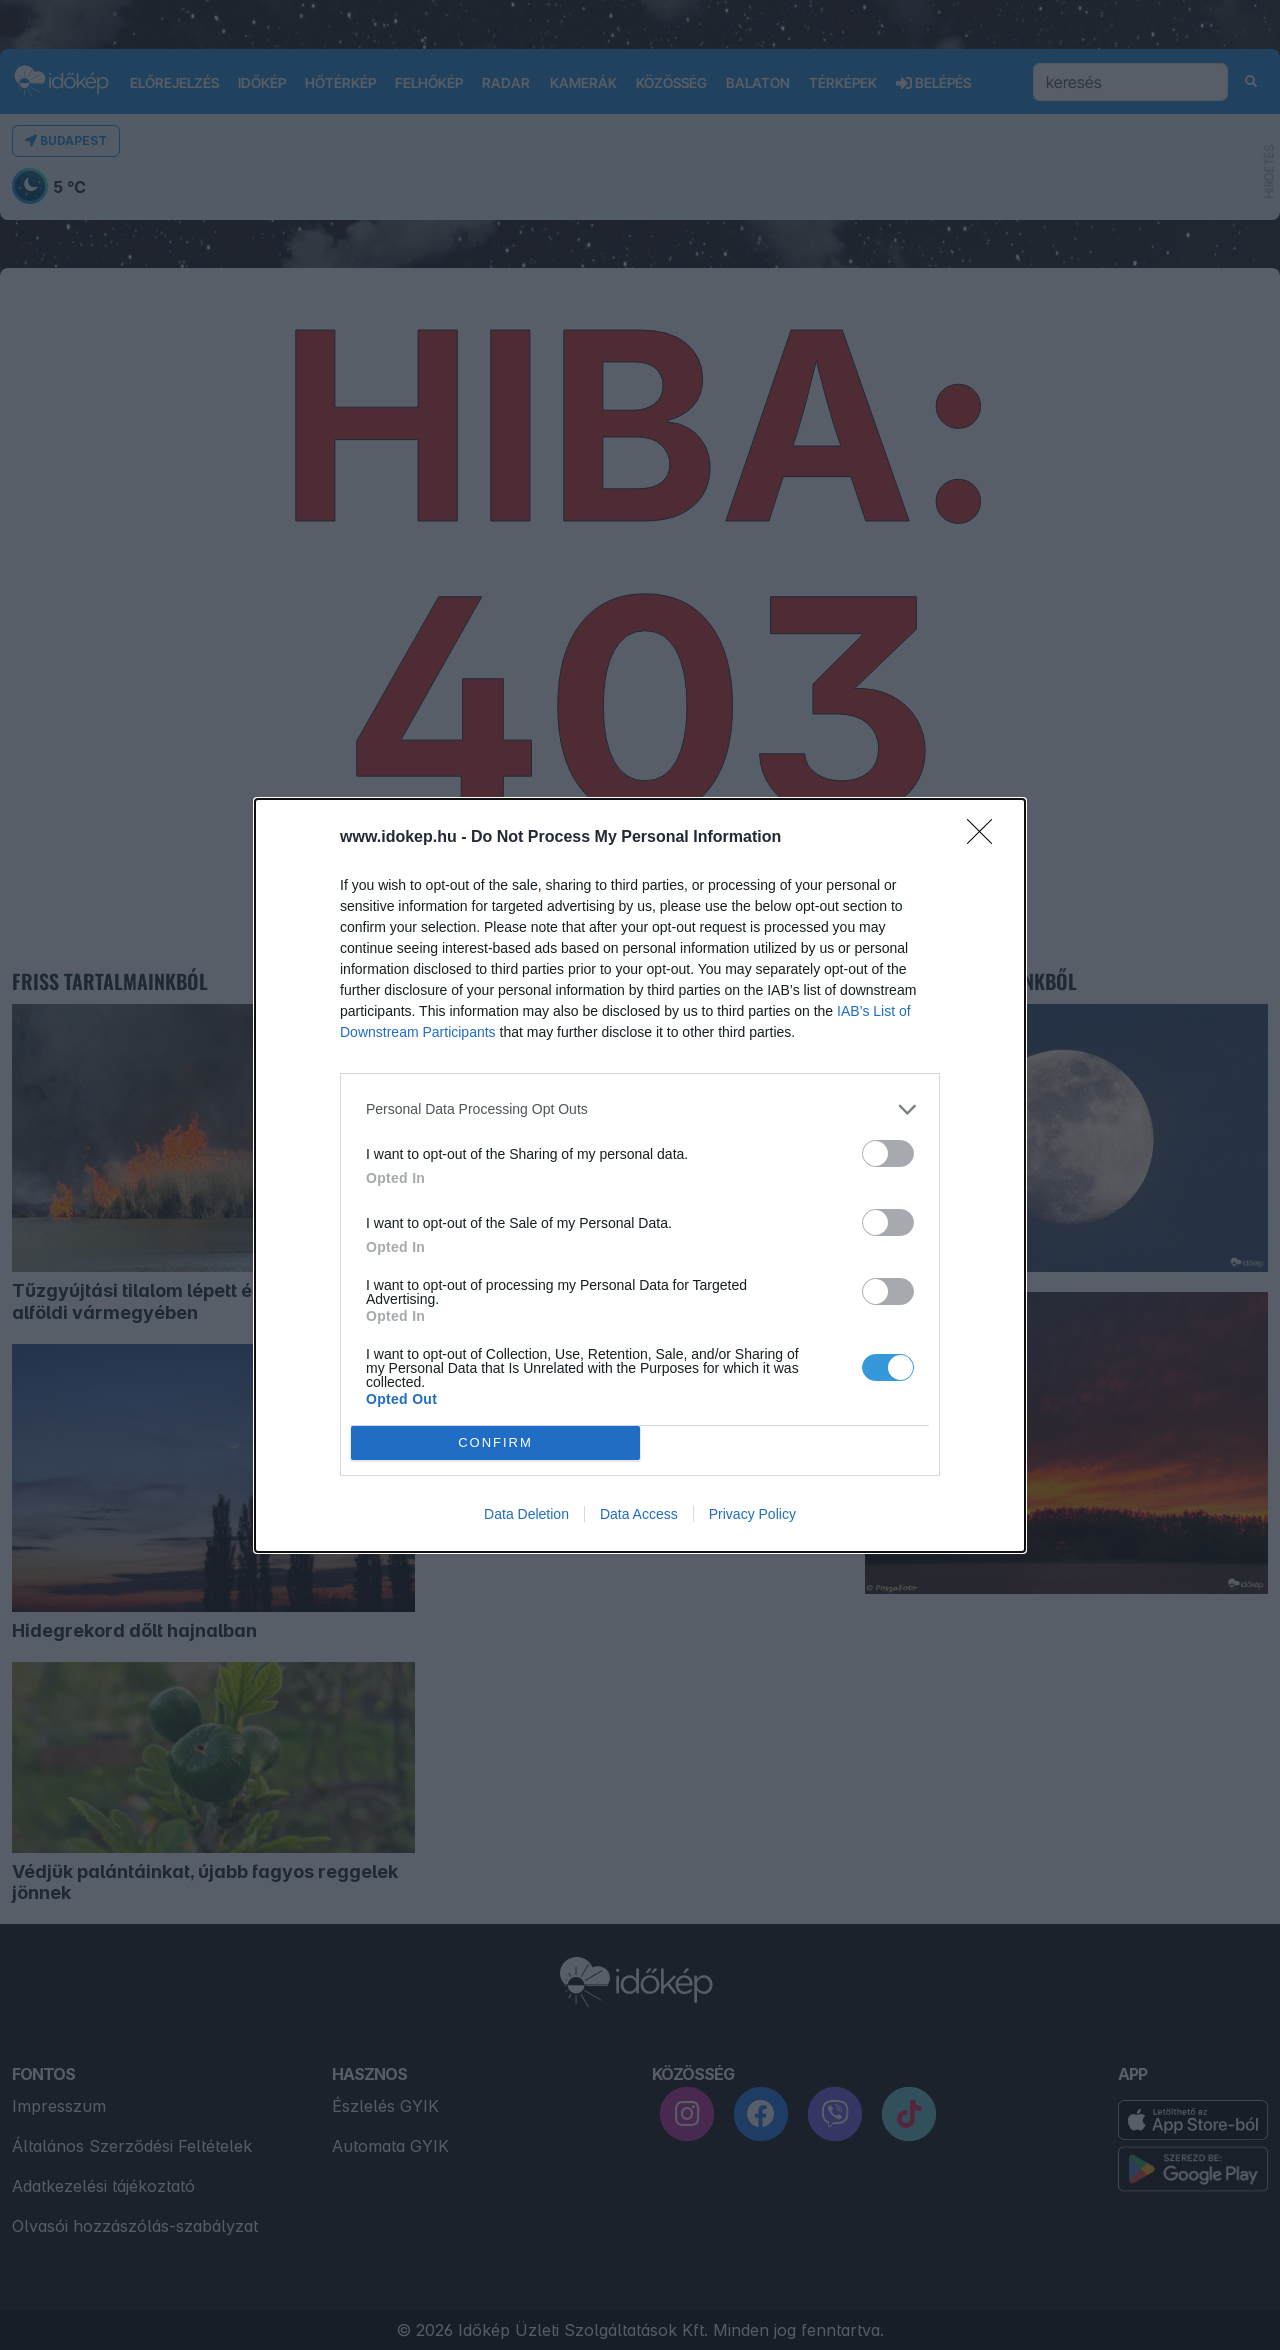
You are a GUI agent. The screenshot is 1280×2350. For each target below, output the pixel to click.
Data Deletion (526, 1514)
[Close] (986, 838)
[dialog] (640, 1175)
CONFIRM (495, 1442)
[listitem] (640, 1109)
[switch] (888, 1153)
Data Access (639, 1514)
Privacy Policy (752, 1514)
